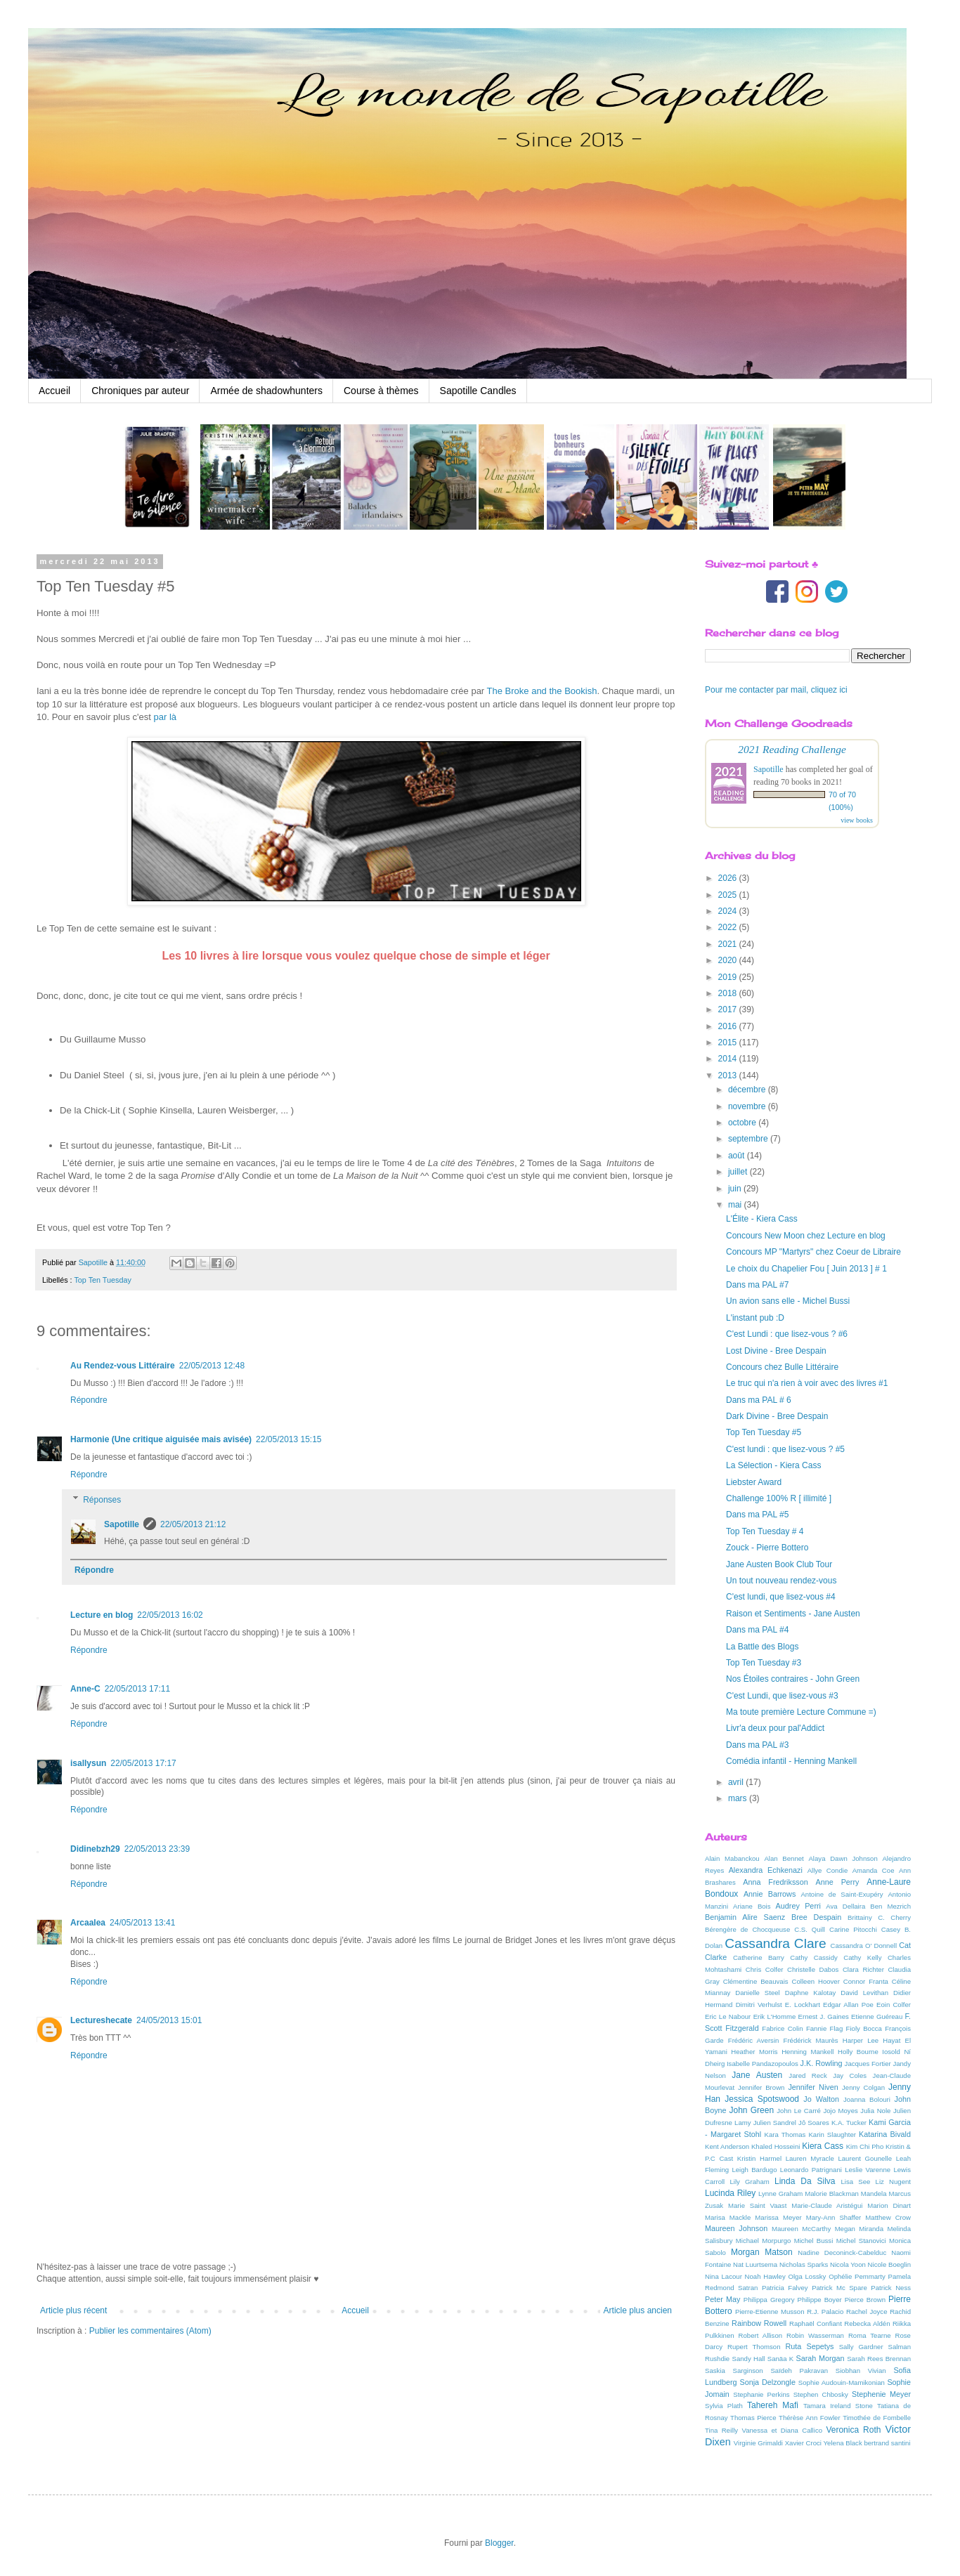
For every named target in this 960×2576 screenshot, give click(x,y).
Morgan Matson (762, 2252)
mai (736, 1205)
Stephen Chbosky (820, 2394)
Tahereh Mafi (772, 2405)
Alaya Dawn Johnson (842, 1858)
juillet (739, 1172)
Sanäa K (780, 2358)
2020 (728, 960)
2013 (728, 1075)
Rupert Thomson (754, 2347)
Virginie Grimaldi (758, 2443)
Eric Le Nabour (728, 2016)
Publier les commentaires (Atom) (150, 2331)
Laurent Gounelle (865, 2158)
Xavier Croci (803, 2443)
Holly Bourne (858, 2051)
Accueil (54, 390)
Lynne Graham (780, 2193)
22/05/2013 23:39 (157, 1849)
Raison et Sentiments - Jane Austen (793, 1614)
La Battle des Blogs (762, 1647)
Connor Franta (865, 1981)
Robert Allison (761, 2335)
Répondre (89, 1400)
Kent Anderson (727, 2146)
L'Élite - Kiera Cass (762, 1219)
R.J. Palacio (825, 2311)
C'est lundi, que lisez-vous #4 (781, 1597)
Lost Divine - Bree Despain (776, 1351)
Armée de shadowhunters (266, 390)
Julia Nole (875, 2110)
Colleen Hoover (816, 1981)
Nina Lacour (723, 2276)
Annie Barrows (770, 1894)
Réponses (102, 1500)
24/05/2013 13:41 (142, 1923)
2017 (728, 1009)
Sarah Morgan (820, 2358)
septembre (749, 1139)
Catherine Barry (758, 1957)
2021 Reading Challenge (792, 749)
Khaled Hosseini (775, 2146)
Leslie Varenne (867, 2169)
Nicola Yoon (848, 2264)
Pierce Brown (865, 2299)
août (737, 1155)
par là (165, 717)
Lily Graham (750, 2181)
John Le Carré (799, 2110)
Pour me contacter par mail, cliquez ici (776, 690)
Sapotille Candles (478, 390)
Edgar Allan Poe (848, 2004)
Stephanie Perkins (761, 2394)
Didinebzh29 (95, 1849)
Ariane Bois (751, 1906)
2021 (728, 944)
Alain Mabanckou (732, 1858)
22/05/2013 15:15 (288, 1439)
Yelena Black (843, 2443)
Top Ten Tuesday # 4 (765, 1531)
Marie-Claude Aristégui (826, 2205)
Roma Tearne (869, 2335)
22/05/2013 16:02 (169, 1615)
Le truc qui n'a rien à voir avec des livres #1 (807, 1383)
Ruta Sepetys (809, 2346)
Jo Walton (821, 2099)
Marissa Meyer (778, 2217)
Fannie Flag (824, 2028)
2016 (728, 1026)
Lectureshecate (101, 2020)
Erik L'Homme (774, 2016)
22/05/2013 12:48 (212, 1366)
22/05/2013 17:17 (143, 1763)
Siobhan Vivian (861, 2370)
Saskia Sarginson (734, 2370)
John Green (751, 2110)
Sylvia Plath (724, 2406)
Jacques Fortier (868, 2063)
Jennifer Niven (813, 2087)
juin (736, 1189)
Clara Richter (863, 1969)
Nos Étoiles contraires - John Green (793, 1679)
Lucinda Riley (730, 2193)
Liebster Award (753, 1482)
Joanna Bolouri (866, 2099)
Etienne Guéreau (876, 2016)
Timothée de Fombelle (877, 2417)
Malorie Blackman (832, 2193)
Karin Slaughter (832, 2134)
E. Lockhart (802, 2004)
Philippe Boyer (820, 2299)
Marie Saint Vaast (757, 2205)
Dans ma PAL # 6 (758, 1400)
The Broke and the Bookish (542, 691)
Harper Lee (860, 2040)
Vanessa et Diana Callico (781, 2430)
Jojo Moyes (840, 2110)
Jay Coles (850, 2075)
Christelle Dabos (812, 1969)
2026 (728, 878)
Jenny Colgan (863, 2087)
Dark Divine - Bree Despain (777, 1416)
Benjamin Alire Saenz (745, 1917)
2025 (728, 895)
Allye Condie (827, 1870)
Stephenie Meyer (881, 2394)
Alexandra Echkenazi (766, 1870)
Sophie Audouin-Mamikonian (841, 2382)
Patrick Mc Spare (839, 2287)
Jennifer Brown (761, 2087)
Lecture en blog (101, 1615)
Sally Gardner (861, 2347)
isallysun (88, 1763)
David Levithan (864, 1992)
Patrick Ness (891, 2287)
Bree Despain (816, 1917)
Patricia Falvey (785, 2287)
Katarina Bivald (885, 2134)
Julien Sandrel (774, 2122)
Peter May (723, 2299)
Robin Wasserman (815, 2335)
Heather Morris (754, 2051)
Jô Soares (813, 2122)
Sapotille (121, 1524)
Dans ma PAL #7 (757, 1285)
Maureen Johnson (736, 2228)
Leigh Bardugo (754, 2169)
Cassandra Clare (775, 1943)
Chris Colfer (765, 1969)
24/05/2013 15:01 (169, 2020)
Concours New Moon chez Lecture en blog (806, 1236)
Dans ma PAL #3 (757, 1745)
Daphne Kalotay (810, 1992)
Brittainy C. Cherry (879, 1917)
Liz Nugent (893, 2181)
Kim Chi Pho (865, 2146)
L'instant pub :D (755, 1318)
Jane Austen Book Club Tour (779, 1564)
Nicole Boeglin (889, 2264)
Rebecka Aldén (867, 2323)
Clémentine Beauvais (756, 1981)
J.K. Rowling (821, 2063)
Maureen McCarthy (801, 2228)
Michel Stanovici (861, 2240)
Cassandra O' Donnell (864, 1945)
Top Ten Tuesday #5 (763, 1432)
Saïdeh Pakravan (799, 2370)
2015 (728, 1042)
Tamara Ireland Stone (838, 2406)
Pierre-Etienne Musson (770, 2311)
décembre (748, 1089)
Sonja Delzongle (768, 2382)
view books (857, 820)
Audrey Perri (798, 1906)
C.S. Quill (809, 1929)
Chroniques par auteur (140, 390)
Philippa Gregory (769, 2299)
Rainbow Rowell (759, 2323)
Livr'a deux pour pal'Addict (775, 1728)
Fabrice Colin (782, 2028)
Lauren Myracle (810, 2158)
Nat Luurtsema (755, 2264)
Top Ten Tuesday (102, 1280)
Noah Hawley (765, 2276)
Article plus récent (73, 2310)
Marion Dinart (889, 2205)
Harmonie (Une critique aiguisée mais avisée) (161, 1439)
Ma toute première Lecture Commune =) (801, 1712)
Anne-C (85, 1689)
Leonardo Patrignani (811, 2169)
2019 (728, 977)
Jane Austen (757, 2075)
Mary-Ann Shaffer (833, 2217)
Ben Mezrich (890, 1906)
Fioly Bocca (864, 2028)
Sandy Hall (748, 2358)
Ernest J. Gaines (823, 2016)
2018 (728, 993)
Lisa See (855, 2181)
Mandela (874, 2193)
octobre (743, 1122)
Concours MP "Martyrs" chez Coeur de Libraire (813, 1252)
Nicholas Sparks (803, 2264)
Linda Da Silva (805, 2181)
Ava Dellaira (845, 1906)
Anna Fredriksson (775, 1882)
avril (737, 1782)
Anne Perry (838, 1882)
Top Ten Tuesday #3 (763, 1663)
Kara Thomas (785, 2134)
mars (738, 1798)
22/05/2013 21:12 (193, 1524)
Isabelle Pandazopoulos (762, 2063)
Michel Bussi (813, 2240)
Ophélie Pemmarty (857, 2276)
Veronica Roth (853, 2430)
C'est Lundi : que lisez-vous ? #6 (787, 1334)
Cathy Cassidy (814, 1957)
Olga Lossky (807, 2276)
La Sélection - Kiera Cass (773, 1465)
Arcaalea (87, 1923)
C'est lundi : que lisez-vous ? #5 (785, 1449)
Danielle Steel (757, 1992)
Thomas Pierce (753, 2417)
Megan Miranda (859, 2228)
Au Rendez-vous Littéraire (122, 1366)
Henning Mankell (807, 2051)
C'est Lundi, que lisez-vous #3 (782, 1696)
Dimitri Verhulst (759, 2004)
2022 (728, 927)
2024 (728, 911)
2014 (728, 1059)
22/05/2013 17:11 (137, 1689)
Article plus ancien (638, 2310)
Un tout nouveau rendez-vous (781, 1581)
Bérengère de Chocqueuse (747, 1929)
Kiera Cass (822, 2146)
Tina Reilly (721, 2430)
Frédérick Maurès (811, 2040)
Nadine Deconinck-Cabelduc (842, 2252)
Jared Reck (807, 2075)
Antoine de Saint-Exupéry (841, 1894)
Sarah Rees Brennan (879, 2358)
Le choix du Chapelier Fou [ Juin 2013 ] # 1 (806, 1269)
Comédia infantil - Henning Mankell (791, 1761)
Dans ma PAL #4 (757, 1630)
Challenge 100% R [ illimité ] (778, 1498)
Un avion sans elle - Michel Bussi (788, 1301)
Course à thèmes (381, 390)
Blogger (499, 2543)
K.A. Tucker (849, 2122)
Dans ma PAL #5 (757, 1514)
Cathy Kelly (862, 1957)
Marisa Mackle (728, 2217)
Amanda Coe (873, 1870)
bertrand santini (887, 2443)
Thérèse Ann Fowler (810, 2417)
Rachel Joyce (867, 2311)
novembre (748, 1106)
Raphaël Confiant (815, 2323)
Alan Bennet (783, 1858)
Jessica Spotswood (762, 2099)
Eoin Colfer (893, 2004)
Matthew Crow (888, 2217)
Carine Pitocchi (853, 1929)
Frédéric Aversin (753, 2040)
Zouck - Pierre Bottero (767, 1547)
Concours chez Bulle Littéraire (782, 1367)
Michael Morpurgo (763, 2240)
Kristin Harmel (759, 2158)
